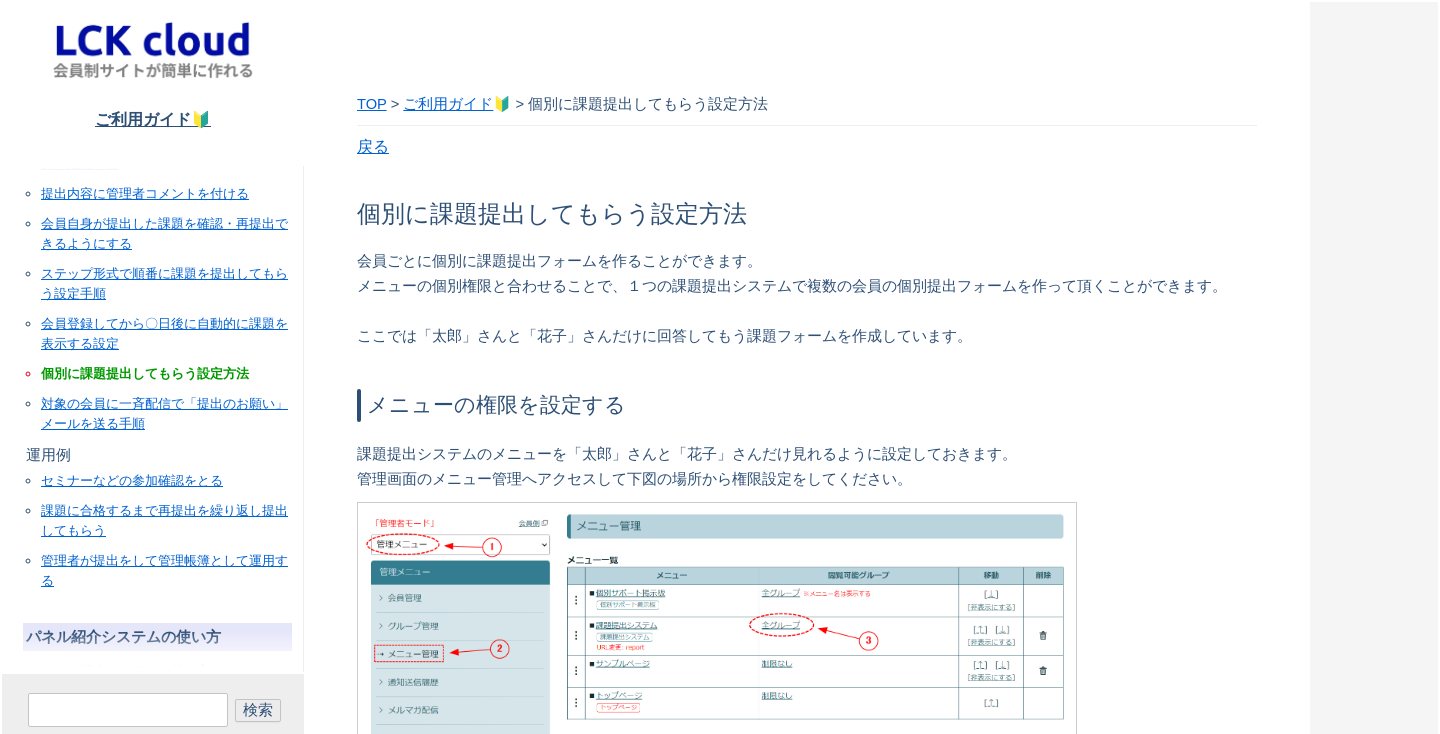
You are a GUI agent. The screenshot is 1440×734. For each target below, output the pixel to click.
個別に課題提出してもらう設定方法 (145, 373)
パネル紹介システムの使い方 (125, 670)
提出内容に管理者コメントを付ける (145, 193)
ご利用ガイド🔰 (153, 119)
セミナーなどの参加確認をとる (132, 480)
